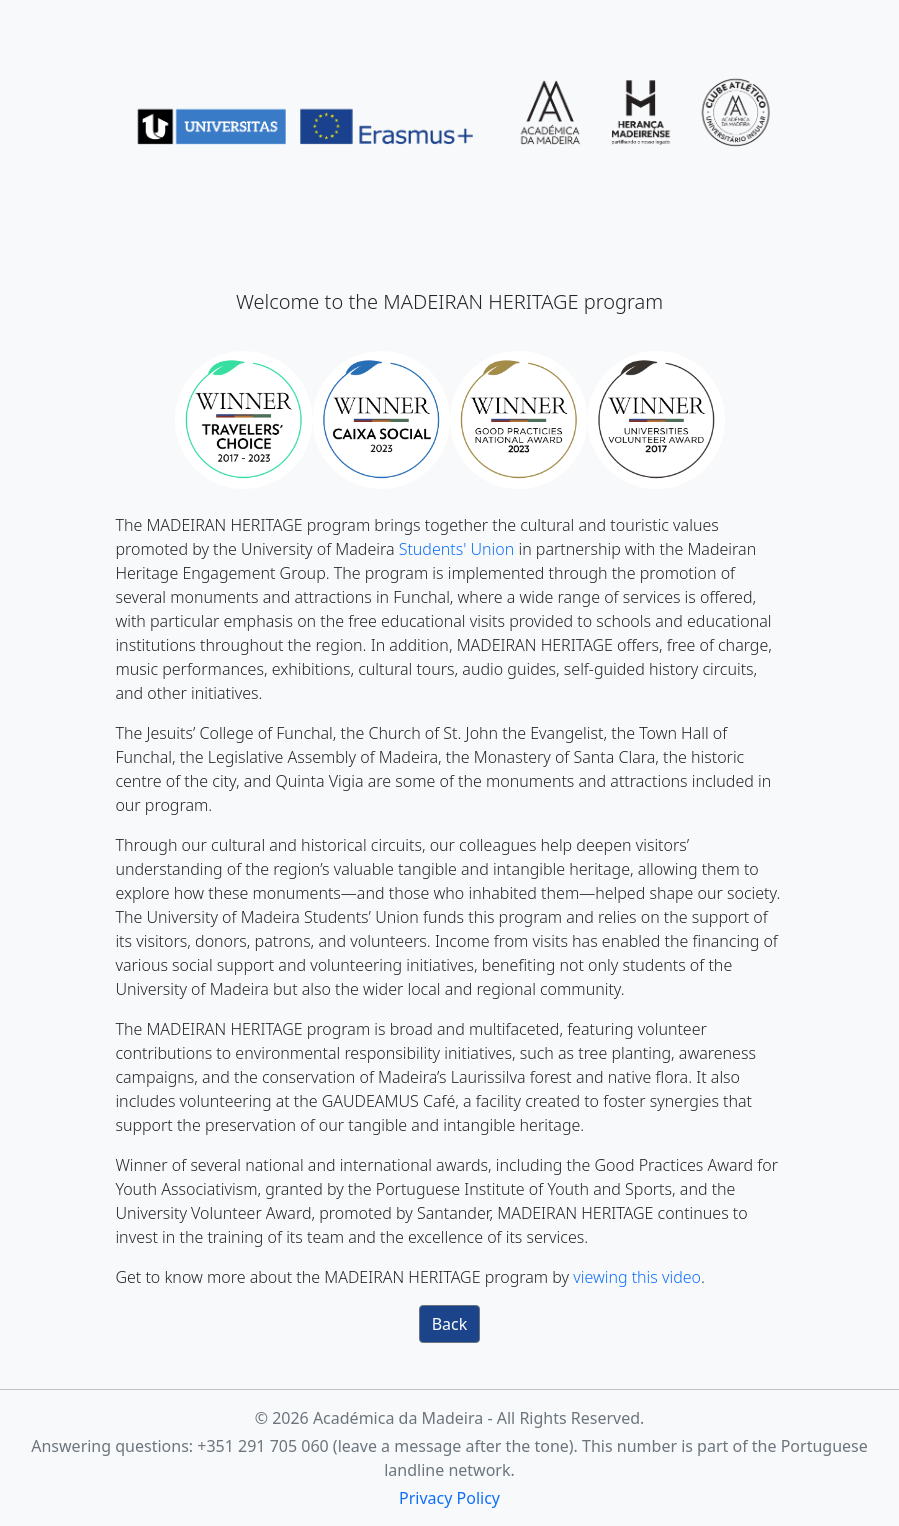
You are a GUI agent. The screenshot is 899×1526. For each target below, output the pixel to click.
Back (450, 1324)
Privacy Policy (449, 1498)
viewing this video (637, 1277)
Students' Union (457, 549)
